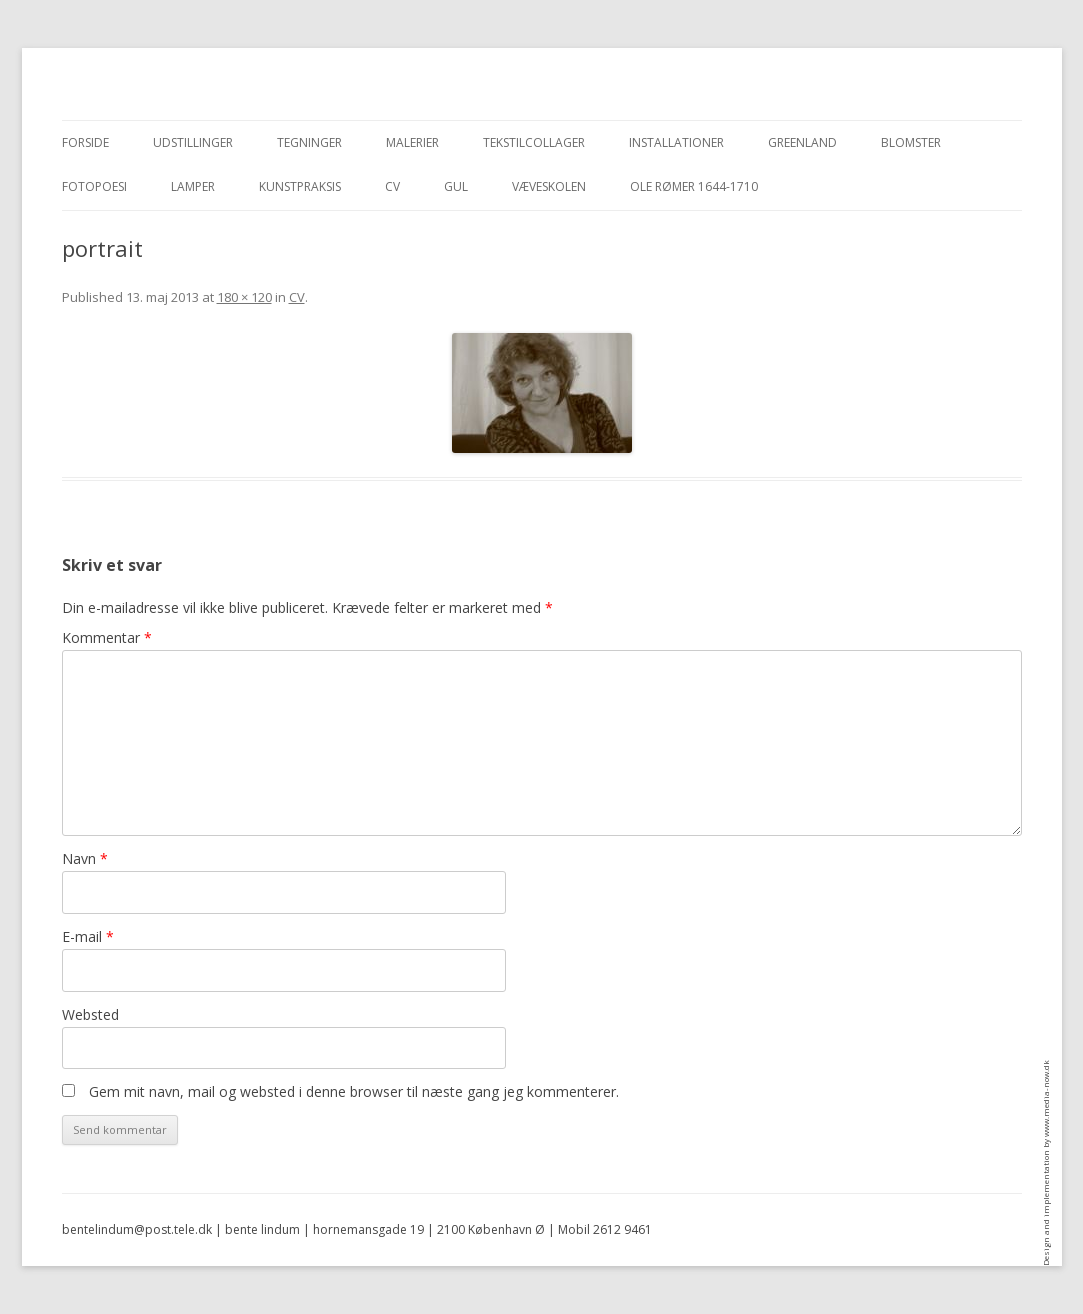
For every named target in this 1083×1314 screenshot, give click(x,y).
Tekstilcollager (534, 142)
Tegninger (309, 142)
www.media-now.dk (1045, 1098)
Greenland (802, 142)
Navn (85, 858)
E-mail (88, 936)
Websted (90, 1014)
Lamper (193, 186)
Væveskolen (549, 186)
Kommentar (107, 637)
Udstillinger (193, 142)
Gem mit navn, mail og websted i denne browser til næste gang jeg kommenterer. (354, 1091)
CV (392, 186)
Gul (456, 186)
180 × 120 (244, 297)
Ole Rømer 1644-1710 (694, 186)
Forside (85, 142)
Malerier (412, 142)
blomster (911, 142)
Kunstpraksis (300, 186)
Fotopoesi (94, 186)
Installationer (676, 142)
